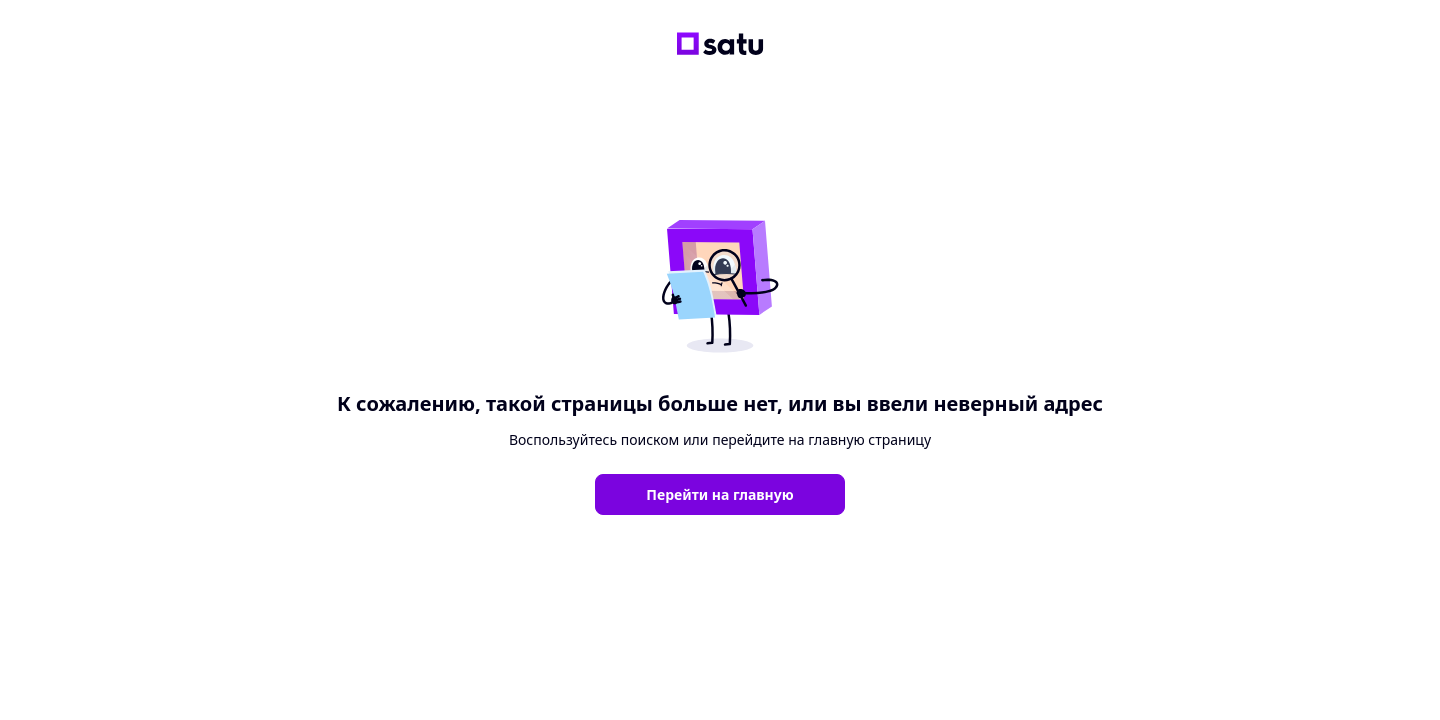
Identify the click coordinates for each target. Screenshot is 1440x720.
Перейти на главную (719, 494)
